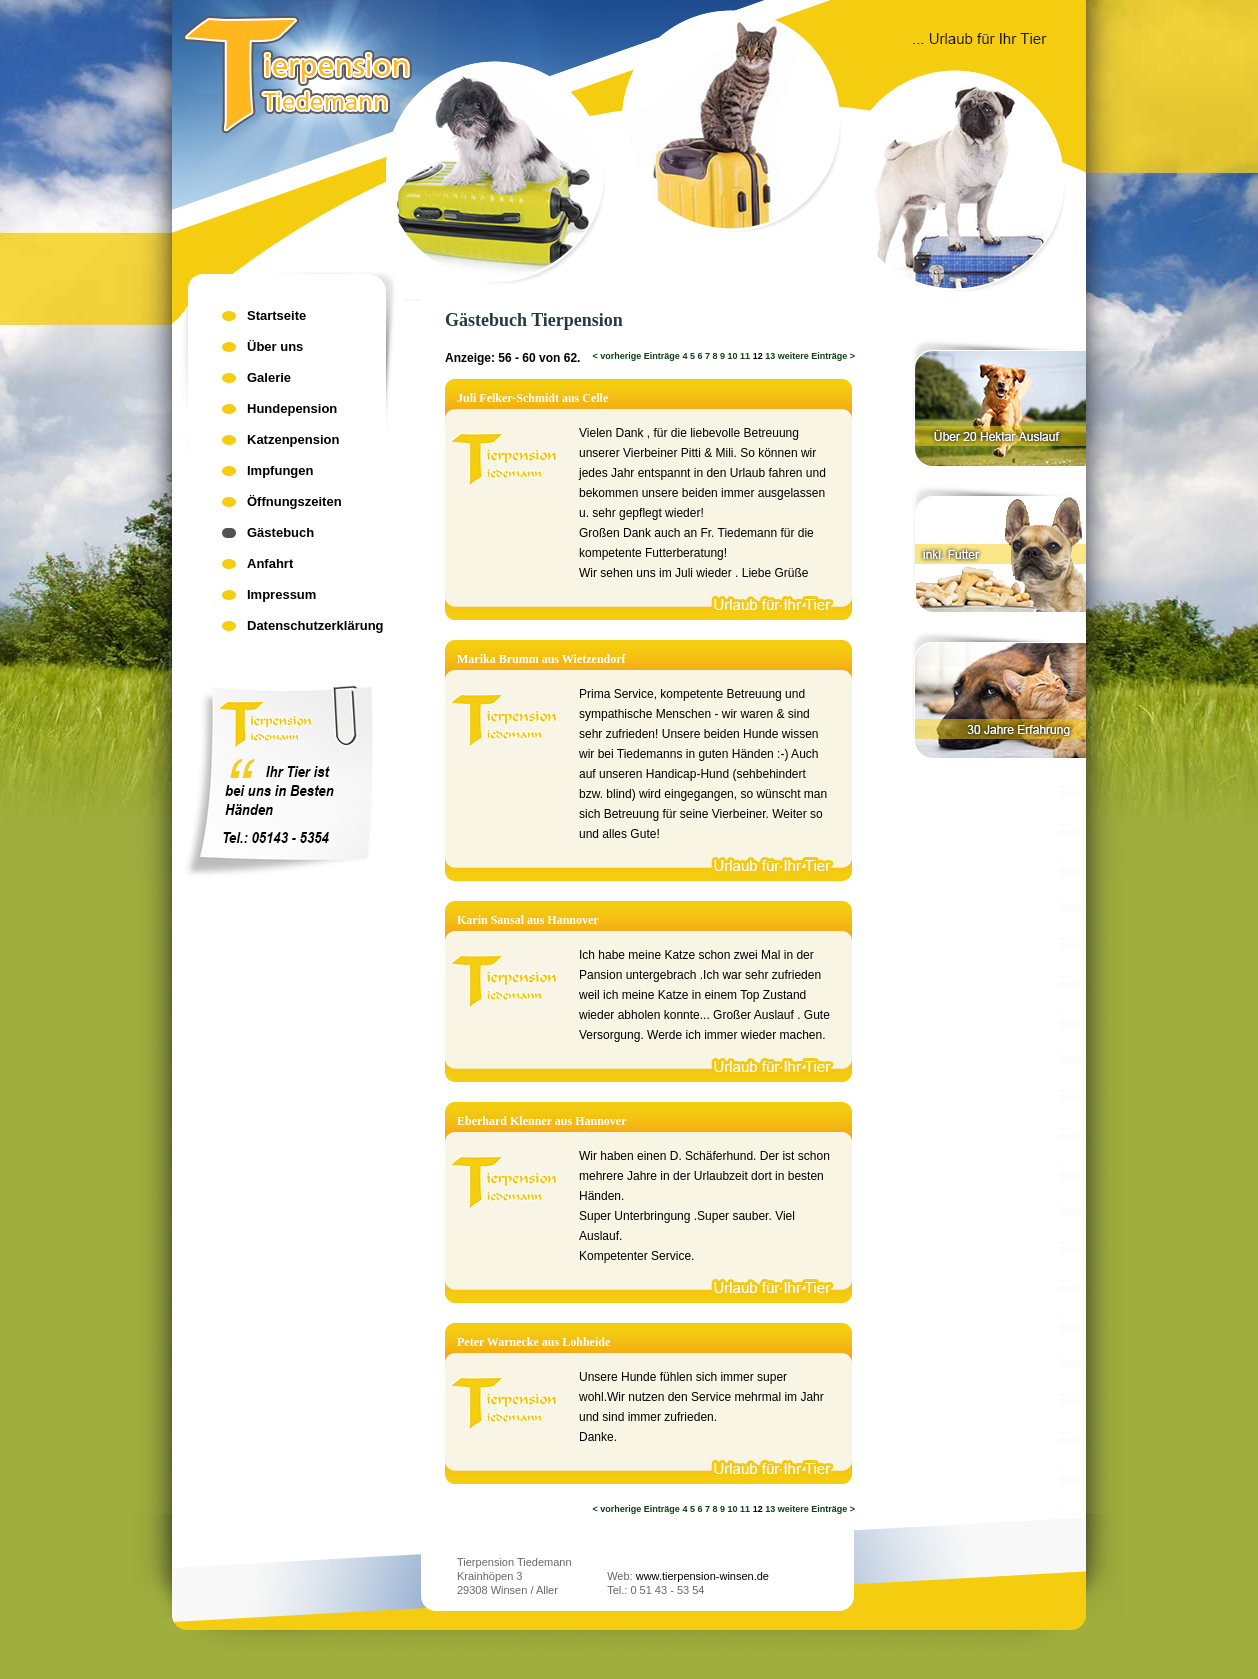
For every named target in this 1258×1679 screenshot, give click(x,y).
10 (733, 356)
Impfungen (280, 470)
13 (770, 356)
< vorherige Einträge (636, 356)
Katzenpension (293, 439)
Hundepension (292, 408)
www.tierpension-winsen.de (702, 1576)
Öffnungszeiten (294, 501)
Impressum (281, 594)
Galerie (269, 377)
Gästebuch (280, 532)
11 (745, 356)
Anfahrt (270, 563)
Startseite (276, 315)
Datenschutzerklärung (315, 625)
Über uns (275, 346)
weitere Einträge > (816, 356)
